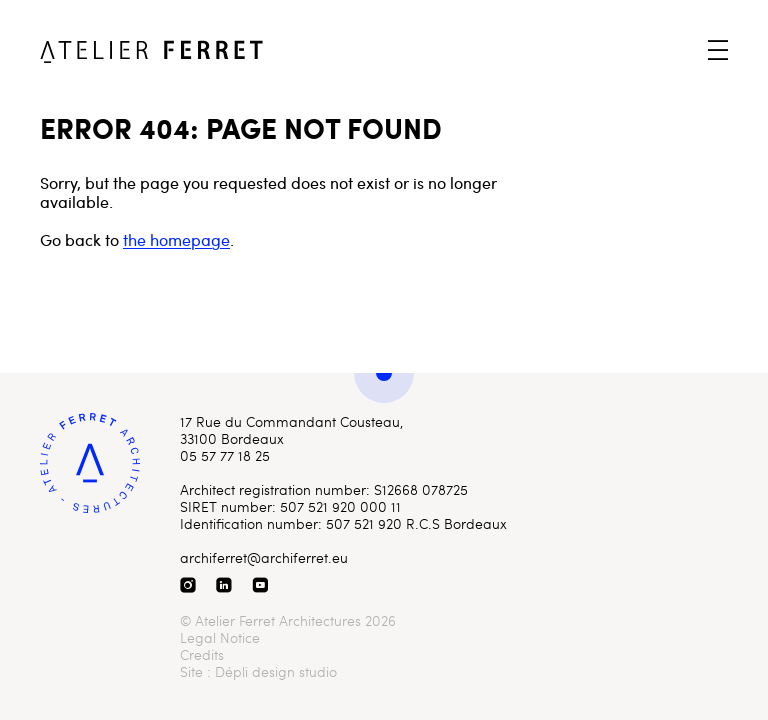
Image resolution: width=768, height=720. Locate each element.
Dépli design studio (276, 671)
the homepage (176, 239)
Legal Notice (220, 637)
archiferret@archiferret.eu (264, 557)
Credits (202, 654)
